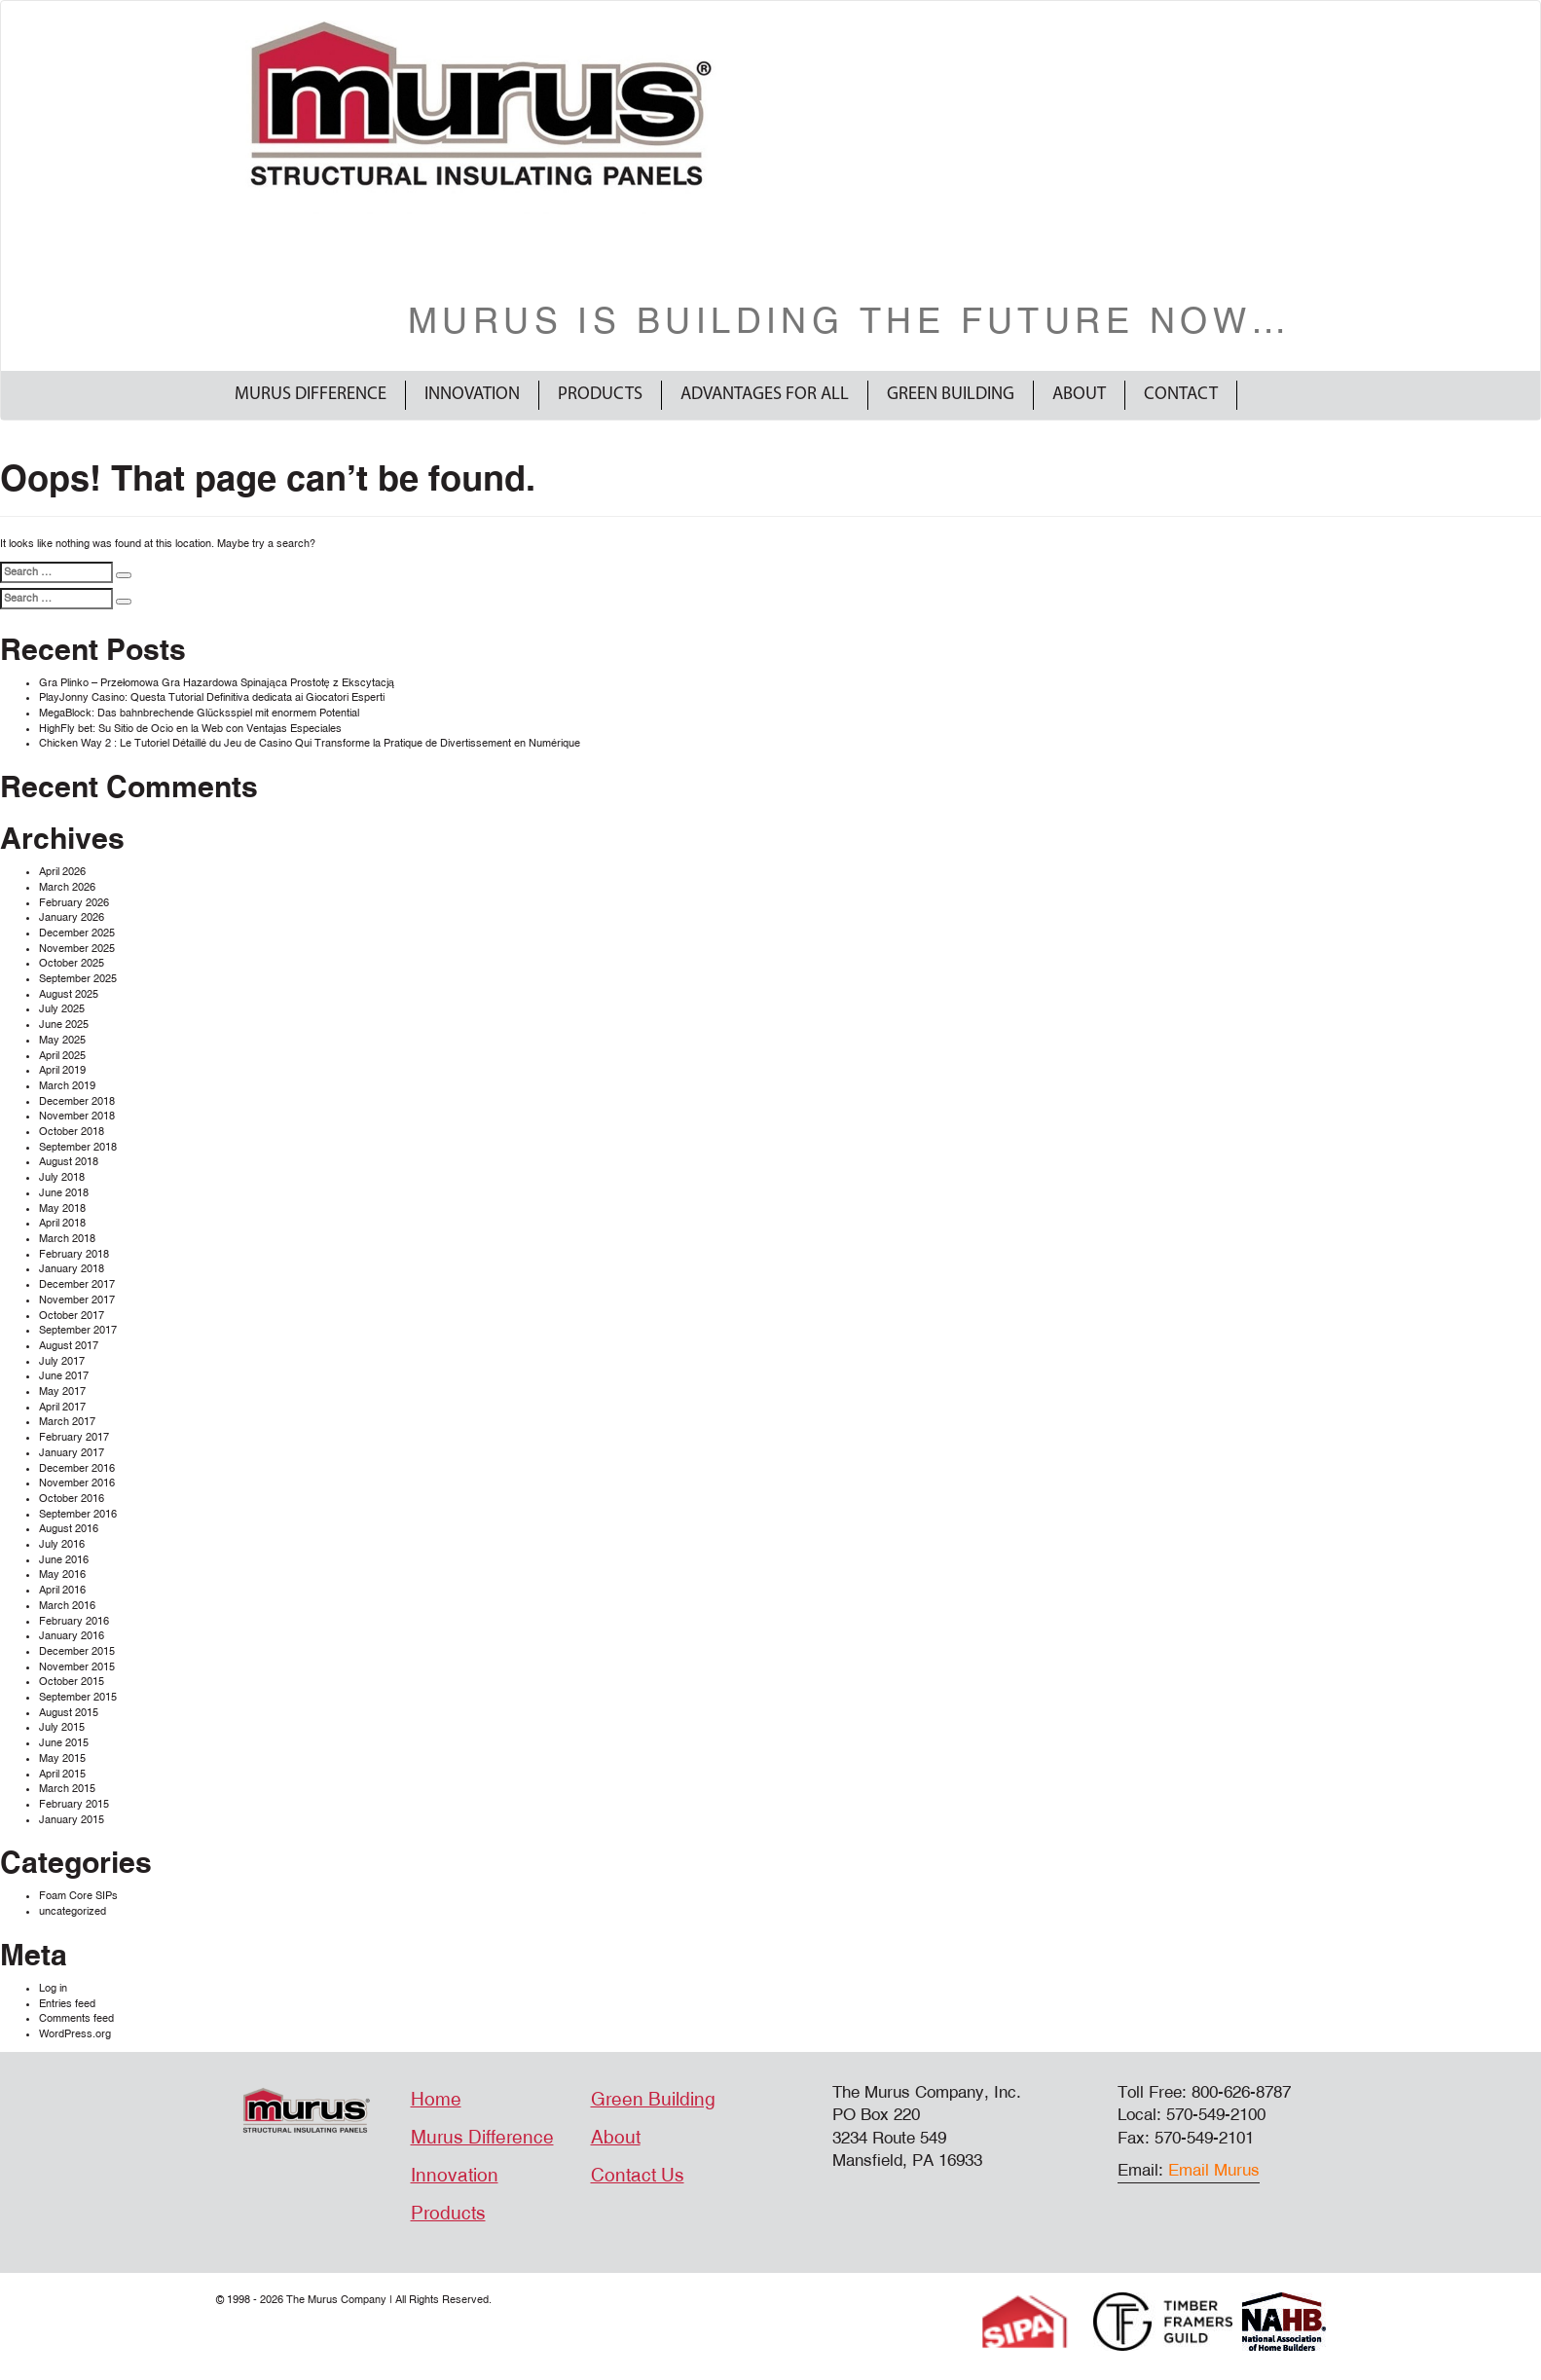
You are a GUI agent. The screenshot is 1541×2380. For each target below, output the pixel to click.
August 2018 (68, 1161)
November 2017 (77, 1300)
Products (600, 394)
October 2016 (71, 1498)
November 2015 (77, 1667)
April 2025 (62, 1055)
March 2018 (67, 1238)
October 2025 (71, 963)
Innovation (472, 394)
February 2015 (74, 1804)
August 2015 (68, 1712)
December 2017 (77, 1284)
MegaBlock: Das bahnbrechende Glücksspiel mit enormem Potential (199, 713)
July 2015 (62, 1727)
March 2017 (67, 1421)
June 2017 (64, 1376)
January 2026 (71, 917)
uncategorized (72, 1911)
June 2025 (64, 1024)
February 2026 (74, 903)
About (1079, 394)
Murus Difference (310, 394)
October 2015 (71, 1681)
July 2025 (62, 1009)
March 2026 (67, 887)
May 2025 (62, 1040)
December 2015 (77, 1651)
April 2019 (62, 1070)
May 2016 (62, 1574)
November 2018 (77, 1116)
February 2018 (74, 1254)
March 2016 (67, 1605)
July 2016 (62, 1544)
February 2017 (74, 1437)
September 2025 (78, 978)
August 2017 (68, 1345)
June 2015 (64, 1743)
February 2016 (74, 1621)
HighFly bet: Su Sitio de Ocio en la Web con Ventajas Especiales (190, 728)
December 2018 (77, 1101)
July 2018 (62, 1177)
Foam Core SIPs (78, 1895)
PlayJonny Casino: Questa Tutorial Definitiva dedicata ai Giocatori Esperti (212, 697)
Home (436, 2099)
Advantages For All (764, 394)
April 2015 (62, 1774)
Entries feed (67, 2003)
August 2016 (68, 1528)
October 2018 (71, 1131)
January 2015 (71, 1819)
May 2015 (62, 1758)
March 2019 (67, 1086)
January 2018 (71, 1269)
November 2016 (77, 1483)
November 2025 (77, 948)
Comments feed (76, 2018)
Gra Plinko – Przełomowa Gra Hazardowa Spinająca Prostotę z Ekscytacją (216, 683)
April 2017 (62, 1407)
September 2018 (78, 1147)
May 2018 (62, 1208)
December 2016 (77, 1468)
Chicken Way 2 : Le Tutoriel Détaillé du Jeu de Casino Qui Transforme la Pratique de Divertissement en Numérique (309, 743)
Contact (1181, 394)
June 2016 (64, 1560)
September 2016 (78, 1514)
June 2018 (64, 1193)
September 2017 (78, 1330)
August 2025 (68, 994)
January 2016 (71, 1635)
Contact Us (637, 2175)
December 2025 (77, 933)
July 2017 (62, 1361)
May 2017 (62, 1391)
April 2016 (62, 1590)
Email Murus (1214, 2170)
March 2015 (67, 1788)
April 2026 (62, 871)
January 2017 (71, 1452)
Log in (53, 1988)
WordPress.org (75, 2034)
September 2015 (78, 1697)
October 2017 (71, 1315)
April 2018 (62, 1223)
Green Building (950, 394)
